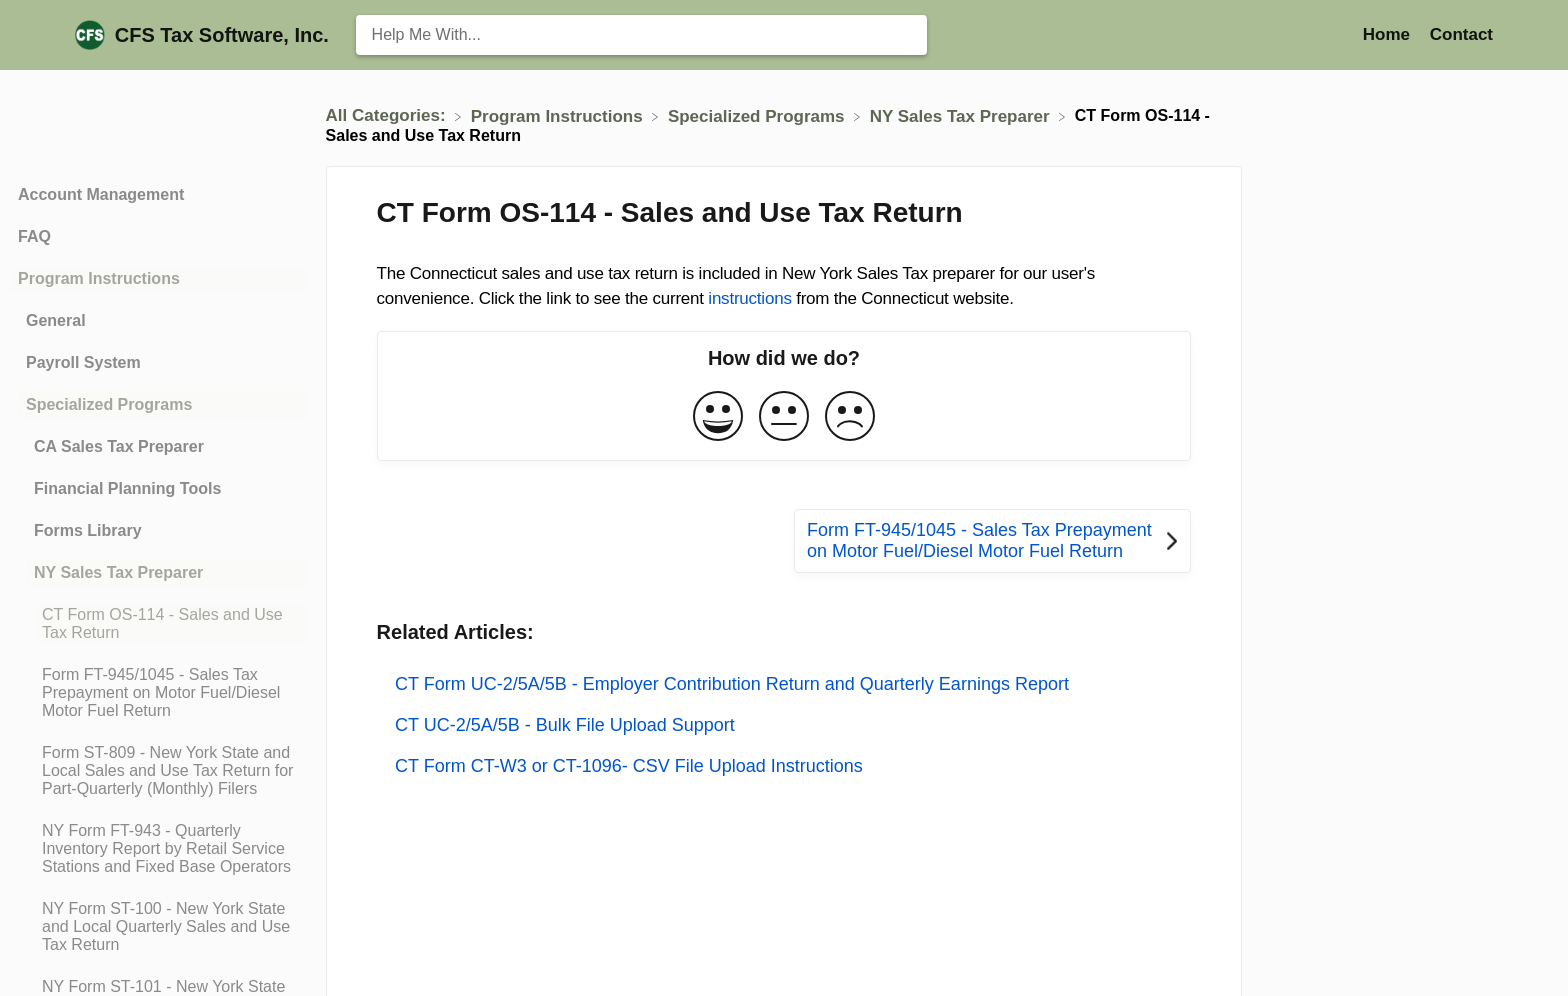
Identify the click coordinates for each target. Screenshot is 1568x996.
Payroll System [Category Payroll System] (83, 362)
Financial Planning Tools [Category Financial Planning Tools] (127, 488)
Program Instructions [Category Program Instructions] (99, 278)
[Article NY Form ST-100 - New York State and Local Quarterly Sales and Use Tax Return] (158, 927)
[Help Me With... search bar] (641, 35)
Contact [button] (1461, 34)
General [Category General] (56, 320)
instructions (749, 298)
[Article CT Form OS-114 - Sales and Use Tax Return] (158, 624)
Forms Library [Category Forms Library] (88, 530)
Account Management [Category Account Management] (101, 194)
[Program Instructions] (559, 115)
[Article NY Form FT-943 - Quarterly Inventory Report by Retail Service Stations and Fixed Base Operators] (158, 849)
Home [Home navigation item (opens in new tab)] (1389, 34)
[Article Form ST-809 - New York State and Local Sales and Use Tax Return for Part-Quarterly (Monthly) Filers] (158, 771)
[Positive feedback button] (718, 417)
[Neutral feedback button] (784, 417)
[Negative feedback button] (850, 417)
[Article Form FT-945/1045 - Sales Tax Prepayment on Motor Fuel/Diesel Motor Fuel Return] (158, 693)
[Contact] (1461, 34)
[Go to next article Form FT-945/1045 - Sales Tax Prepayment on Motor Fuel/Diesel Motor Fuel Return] (992, 541)
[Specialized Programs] (758, 115)
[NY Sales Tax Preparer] (962, 115)
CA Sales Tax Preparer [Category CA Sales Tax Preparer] (119, 446)
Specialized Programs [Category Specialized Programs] (109, 404)
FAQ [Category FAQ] (34, 236)
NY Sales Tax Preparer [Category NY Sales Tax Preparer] (118, 572)
